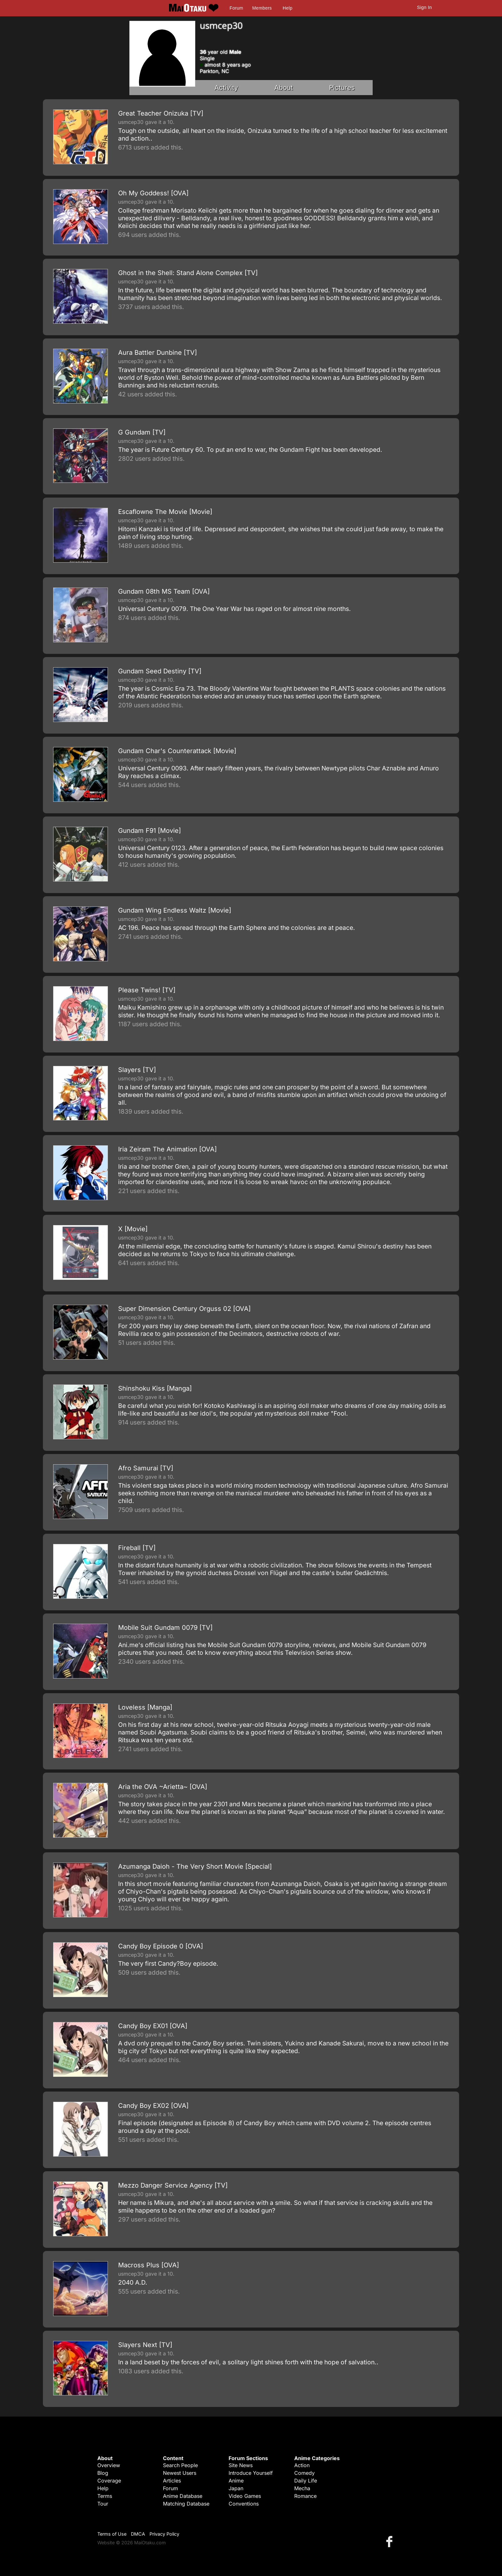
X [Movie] (133, 1229)
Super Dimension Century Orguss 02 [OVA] (184, 1308)
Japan (236, 2488)
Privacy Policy (164, 2534)
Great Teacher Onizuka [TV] (160, 113)
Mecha (302, 2488)
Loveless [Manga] (145, 1707)
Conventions (244, 2503)
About (283, 88)
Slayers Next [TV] (145, 2345)
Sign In (424, 7)
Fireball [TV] (137, 1548)
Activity (226, 88)
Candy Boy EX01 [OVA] (152, 2026)
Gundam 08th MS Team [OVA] (164, 591)
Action (302, 2465)
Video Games (245, 2496)
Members (262, 8)
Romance (305, 2496)
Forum (236, 8)
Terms (104, 2496)
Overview (108, 2465)
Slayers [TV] (137, 1070)
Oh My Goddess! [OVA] (153, 193)
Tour (102, 2503)
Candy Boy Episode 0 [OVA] (160, 1946)
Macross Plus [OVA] (148, 2265)
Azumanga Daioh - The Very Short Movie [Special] (195, 1866)
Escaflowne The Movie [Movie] (165, 512)
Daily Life (305, 2480)
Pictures (342, 88)
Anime (236, 2480)
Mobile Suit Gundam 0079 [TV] (165, 1627)
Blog (102, 2473)
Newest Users (179, 2473)
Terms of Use (111, 2534)
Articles (172, 2480)
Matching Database (186, 2503)
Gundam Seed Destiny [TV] (159, 671)
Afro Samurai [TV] (145, 1468)
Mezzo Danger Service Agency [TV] (173, 2185)
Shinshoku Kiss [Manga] (155, 1388)
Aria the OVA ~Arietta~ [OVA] (162, 1787)
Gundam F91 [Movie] (149, 830)
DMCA (138, 2534)
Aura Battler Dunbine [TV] (157, 352)
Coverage (109, 2480)
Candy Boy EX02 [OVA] (153, 2105)
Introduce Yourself (251, 2473)
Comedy (304, 2473)
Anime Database (182, 2496)
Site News (241, 2465)
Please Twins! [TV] (146, 990)
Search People (180, 2465)
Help (287, 8)
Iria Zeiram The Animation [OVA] (167, 1149)
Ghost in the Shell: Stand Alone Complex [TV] (188, 273)
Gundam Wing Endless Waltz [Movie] (174, 910)
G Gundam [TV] (142, 432)
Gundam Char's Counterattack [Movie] (177, 751)
